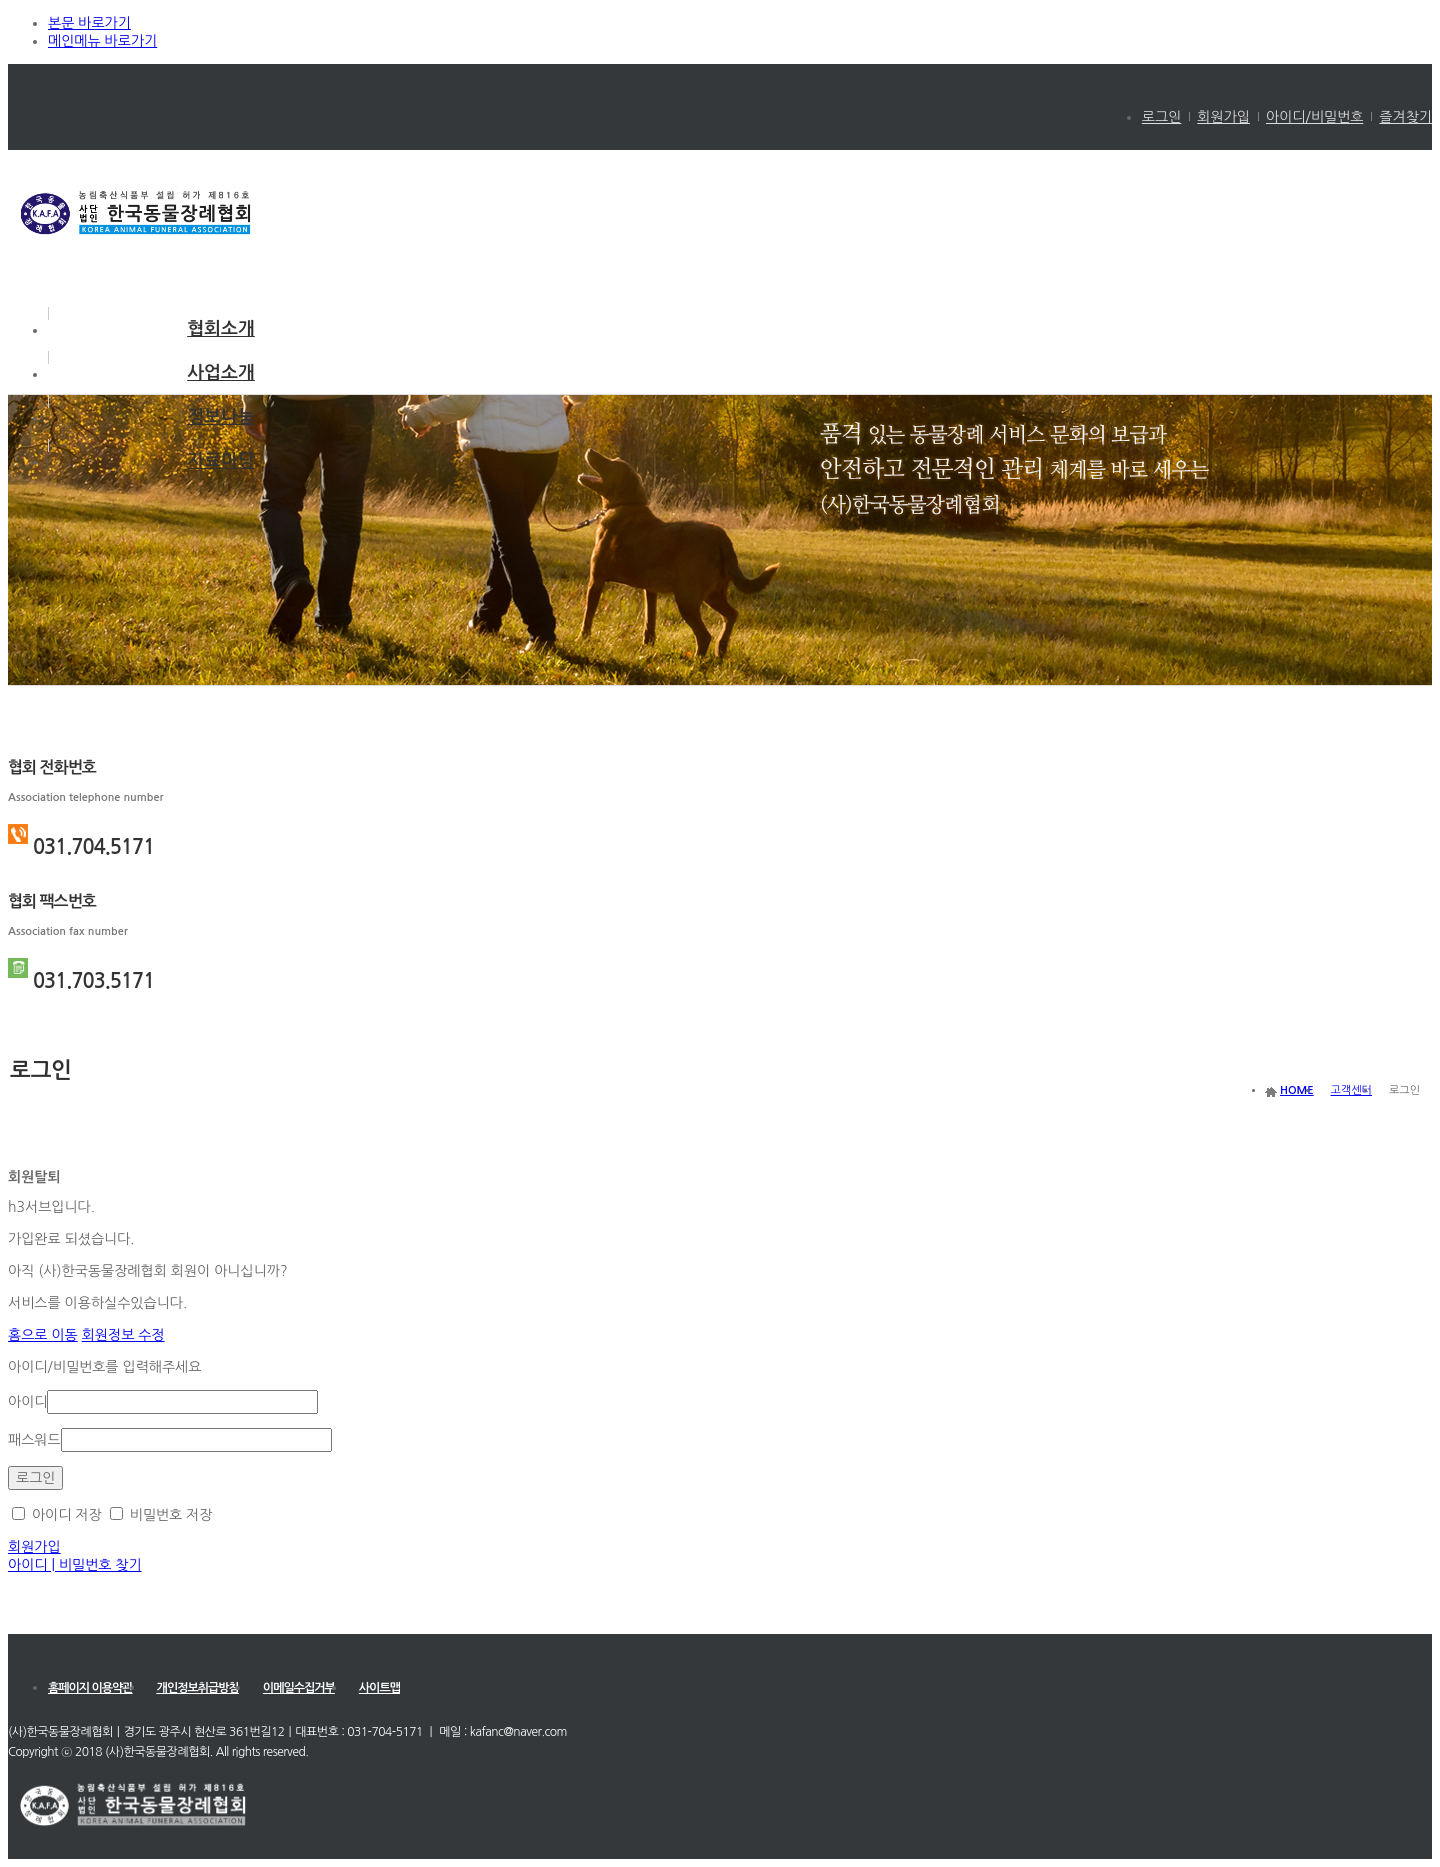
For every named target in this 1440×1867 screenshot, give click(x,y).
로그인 (1161, 117)
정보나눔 (221, 417)
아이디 (27, 1402)
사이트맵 (379, 1688)
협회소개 (221, 329)
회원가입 (1223, 117)
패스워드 (34, 1440)
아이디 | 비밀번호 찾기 (75, 1565)
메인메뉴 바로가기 (102, 41)
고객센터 (1351, 1090)
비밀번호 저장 (161, 1515)
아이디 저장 (57, 1515)
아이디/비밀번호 (1314, 117)
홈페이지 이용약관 (90, 1688)
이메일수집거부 (299, 1688)
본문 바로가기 (89, 23)
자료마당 (221, 461)
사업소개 (221, 373)
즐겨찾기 (1405, 117)
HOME (1297, 1090)
